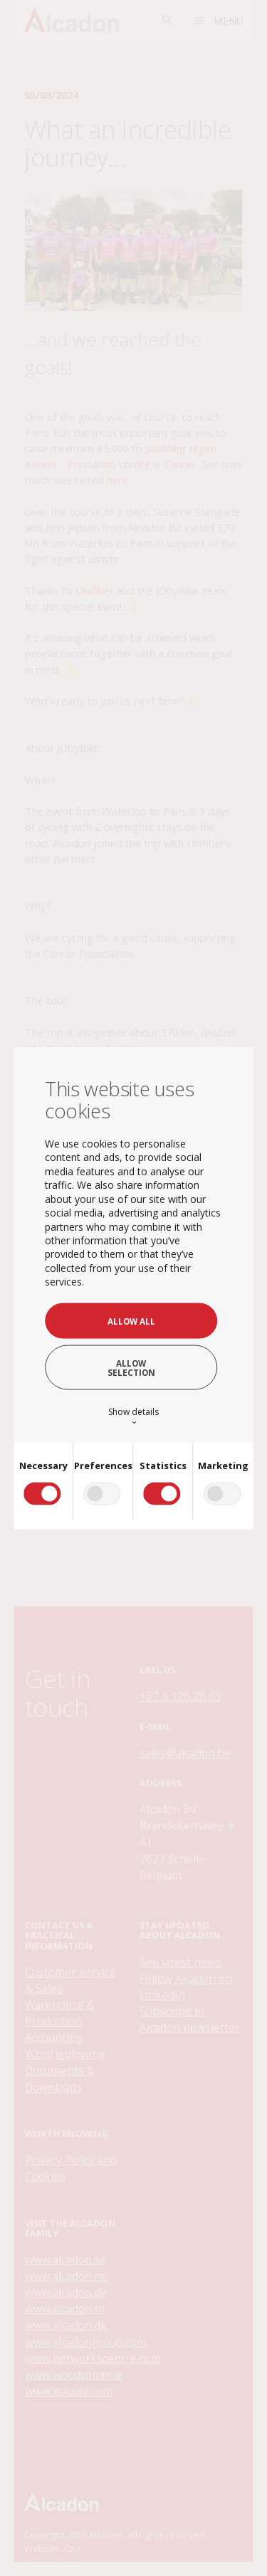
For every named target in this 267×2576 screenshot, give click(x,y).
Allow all (131, 1320)
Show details (133, 1416)
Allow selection (131, 1367)
